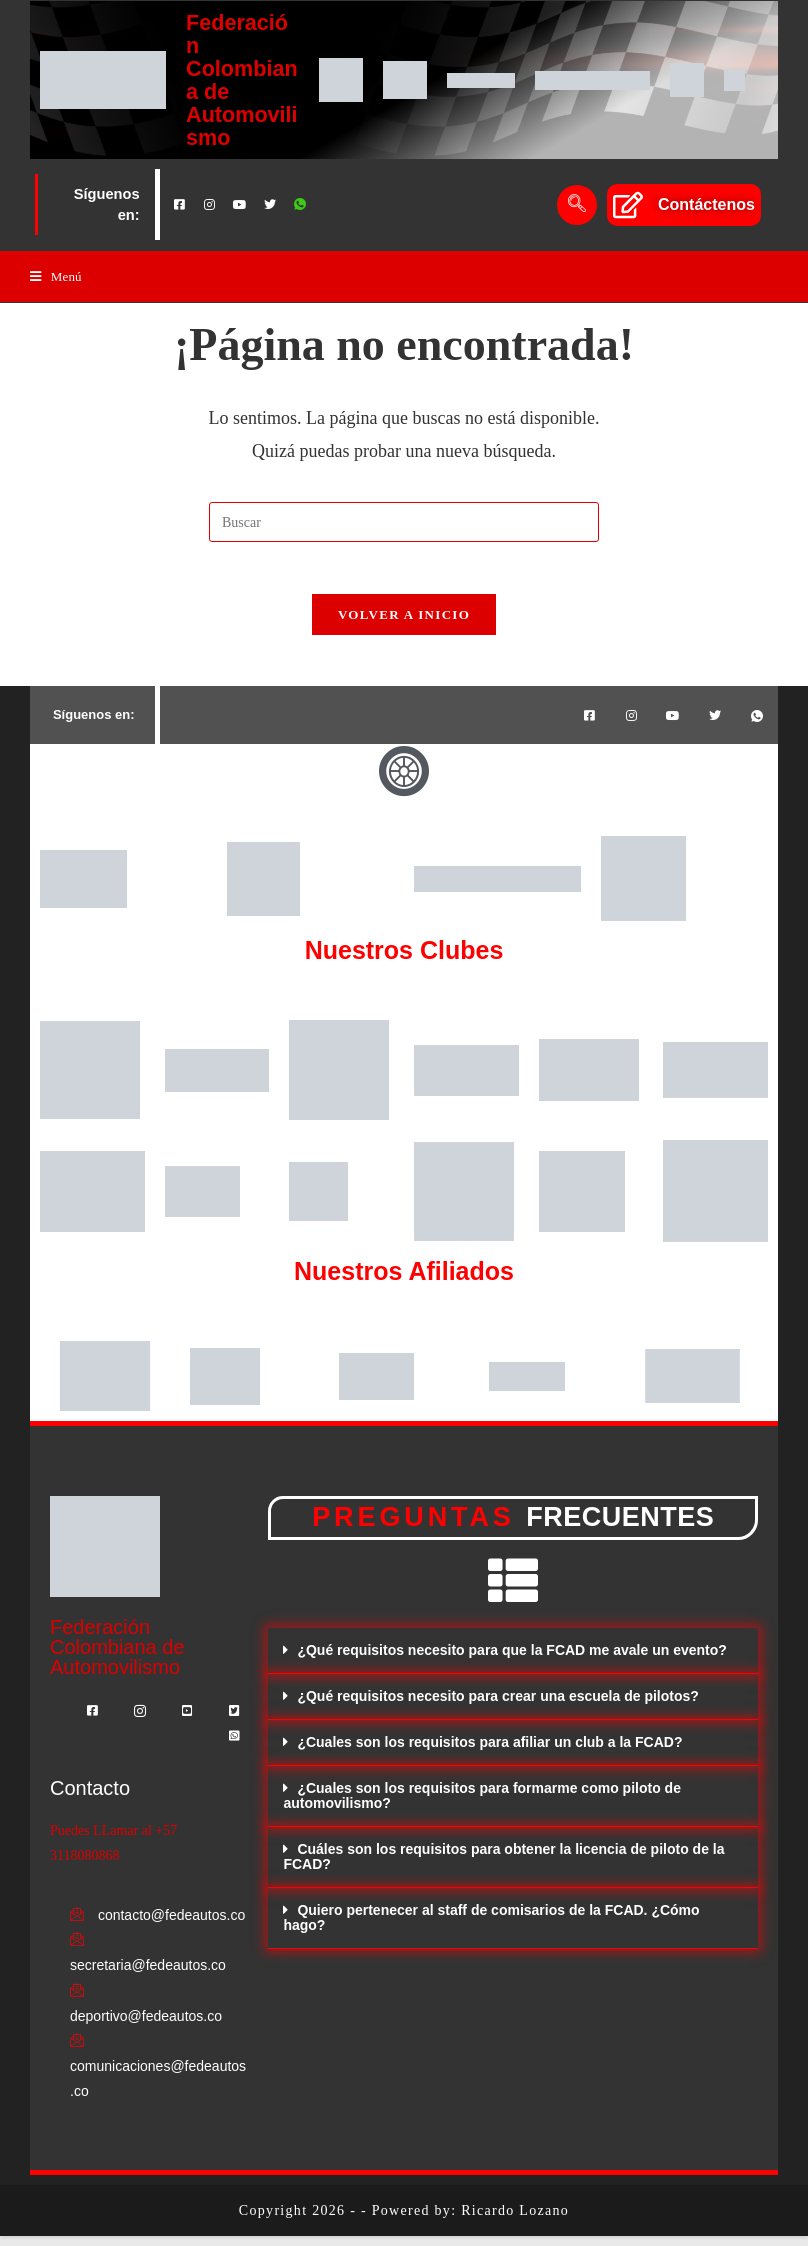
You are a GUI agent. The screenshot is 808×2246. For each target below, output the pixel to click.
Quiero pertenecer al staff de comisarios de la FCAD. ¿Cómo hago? (491, 1928)
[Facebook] (180, 205)
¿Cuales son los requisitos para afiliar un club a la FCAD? (489, 1753)
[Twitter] (270, 205)
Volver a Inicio (404, 624)
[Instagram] (210, 205)
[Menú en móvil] (56, 277)
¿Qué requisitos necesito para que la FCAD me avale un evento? (511, 1661)
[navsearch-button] (577, 205)
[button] (513, 1662)
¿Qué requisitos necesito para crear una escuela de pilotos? (497, 1707)
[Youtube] (240, 205)
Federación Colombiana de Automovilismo (242, 79)
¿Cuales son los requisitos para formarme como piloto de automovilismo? (482, 1806)
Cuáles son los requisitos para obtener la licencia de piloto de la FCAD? (503, 1867)
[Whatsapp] (300, 205)
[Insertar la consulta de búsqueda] (404, 523)
